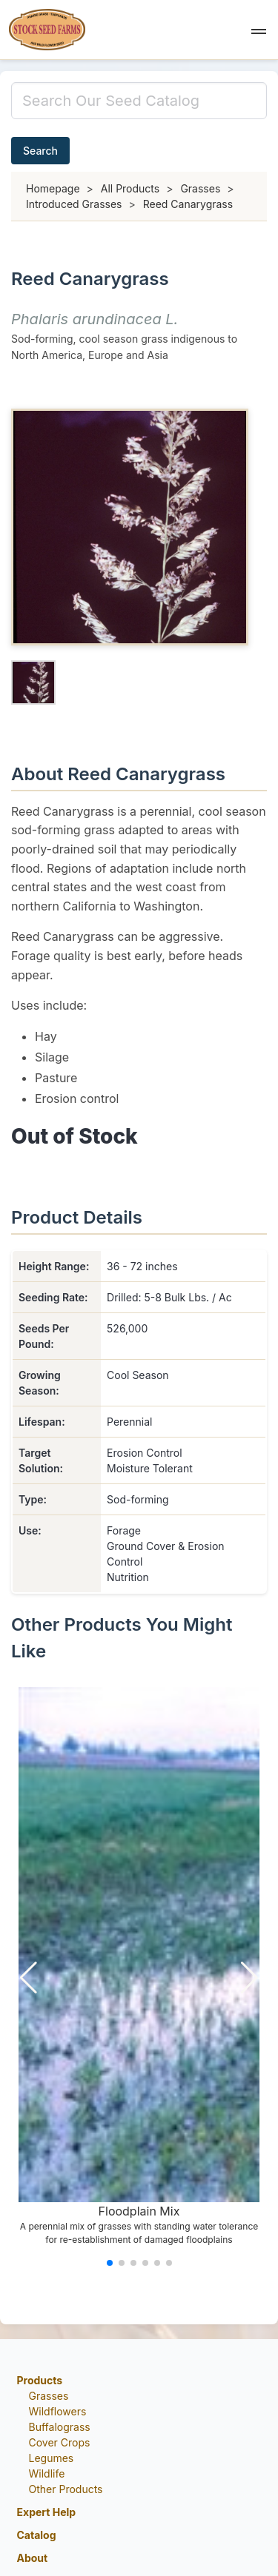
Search (40, 150)
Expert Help (46, 2512)
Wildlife (47, 2473)
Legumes (51, 2458)
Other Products (66, 2489)
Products (40, 2380)
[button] (259, 29)
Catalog (36, 2535)
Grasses (49, 2395)
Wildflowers (58, 2411)
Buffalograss (59, 2427)
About (32, 2558)
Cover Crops (59, 2442)
